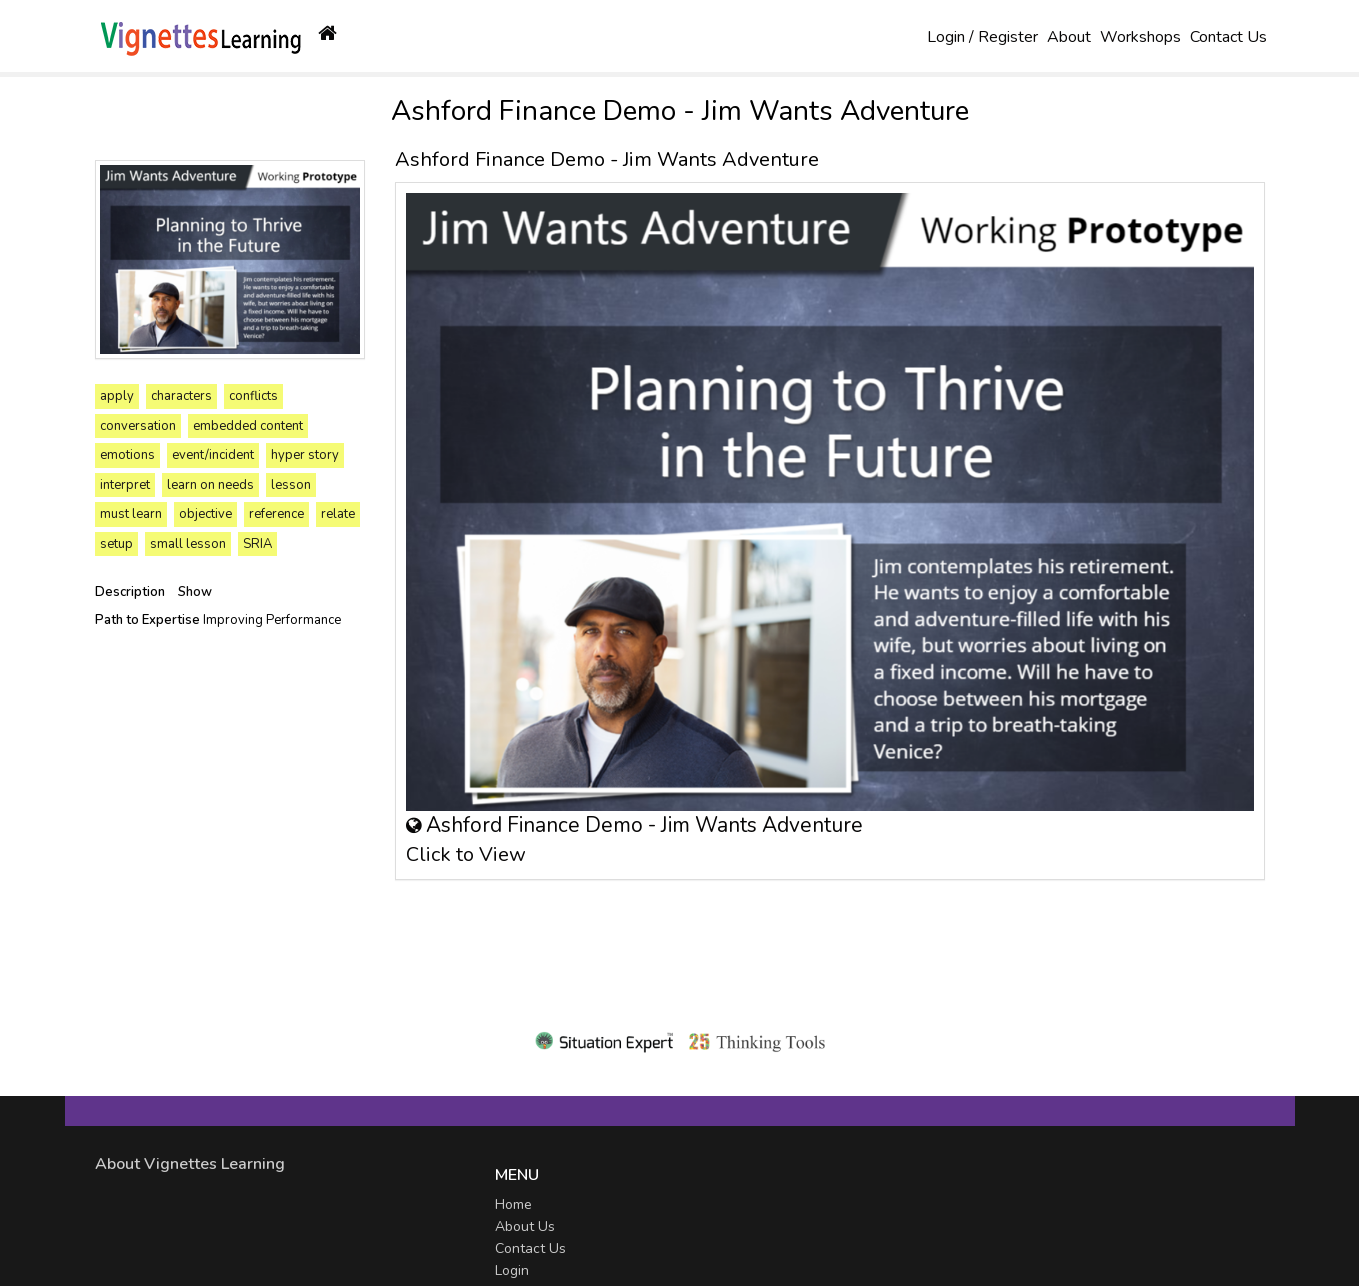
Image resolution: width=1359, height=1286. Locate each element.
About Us (525, 1226)
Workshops (1140, 37)
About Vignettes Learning (190, 1164)
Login (512, 1270)
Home (513, 1204)
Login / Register (982, 37)
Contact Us (1228, 37)
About (1069, 37)
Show (195, 592)
